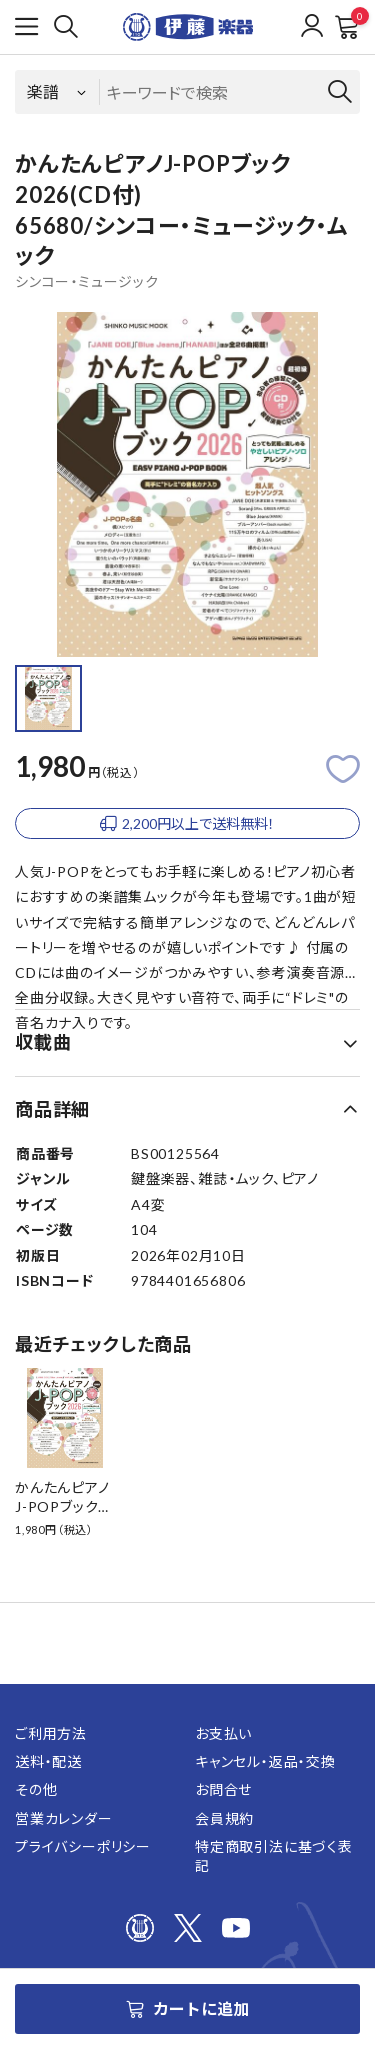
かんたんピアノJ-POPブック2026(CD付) (62, 1507)
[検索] (66, 27)
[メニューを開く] (27, 27)
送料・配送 (48, 1761)
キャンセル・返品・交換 (265, 1761)
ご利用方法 (51, 1733)
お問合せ (223, 1789)
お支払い (223, 1733)
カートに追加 (187, 2008)
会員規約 (224, 1818)
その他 (36, 1789)
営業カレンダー (64, 1818)
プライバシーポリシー (83, 1846)
